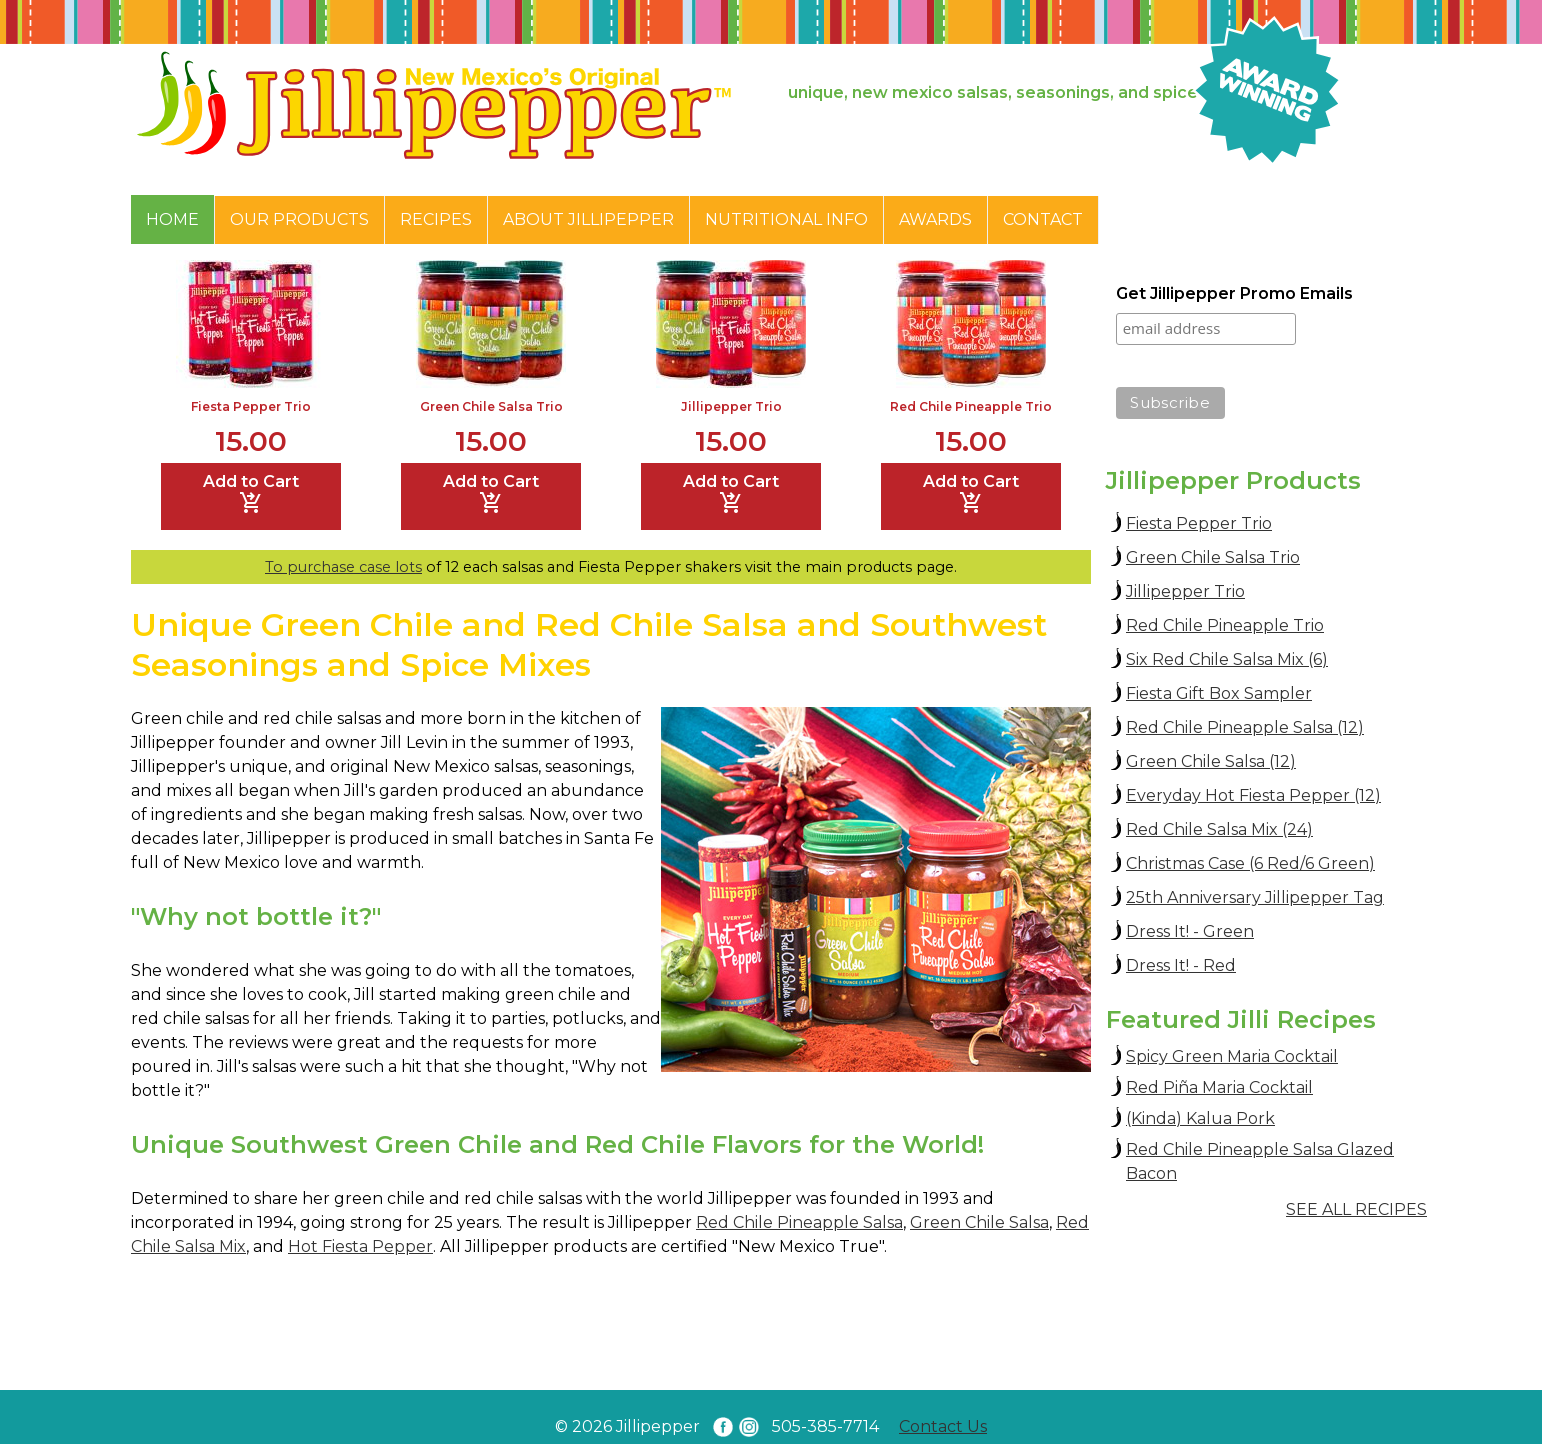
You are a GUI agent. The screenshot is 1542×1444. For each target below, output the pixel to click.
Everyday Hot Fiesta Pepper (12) (1253, 795)
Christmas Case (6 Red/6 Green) (1250, 863)
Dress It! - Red (1181, 965)
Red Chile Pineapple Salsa (799, 1222)
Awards (935, 219)
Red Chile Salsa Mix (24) (1219, 829)
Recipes (436, 219)
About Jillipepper (588, 219)
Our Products (299, 219)
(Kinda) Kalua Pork (1200, 1118)
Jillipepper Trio (731, 406)
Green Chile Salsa (979, 1222)
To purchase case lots (343, 567)
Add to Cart (251, 494)
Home (172, 219)
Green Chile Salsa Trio (491, 406)
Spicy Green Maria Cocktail (1232, 1056)
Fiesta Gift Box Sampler (1219, 693)
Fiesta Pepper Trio (251, 406)
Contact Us (943, 1426)
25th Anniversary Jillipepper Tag (1255, 897)
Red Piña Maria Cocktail (1219, 1087)
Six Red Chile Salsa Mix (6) (1227, 659)
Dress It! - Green (1190, 931)
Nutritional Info (786, 219)
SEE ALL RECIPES (1356, 1209)
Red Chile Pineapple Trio (971, 406)
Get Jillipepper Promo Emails (1234, 293)
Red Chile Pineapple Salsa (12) (1245, 727)
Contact (1043, 219)
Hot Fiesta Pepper (360, 1246)
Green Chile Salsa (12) (1211, 761)
